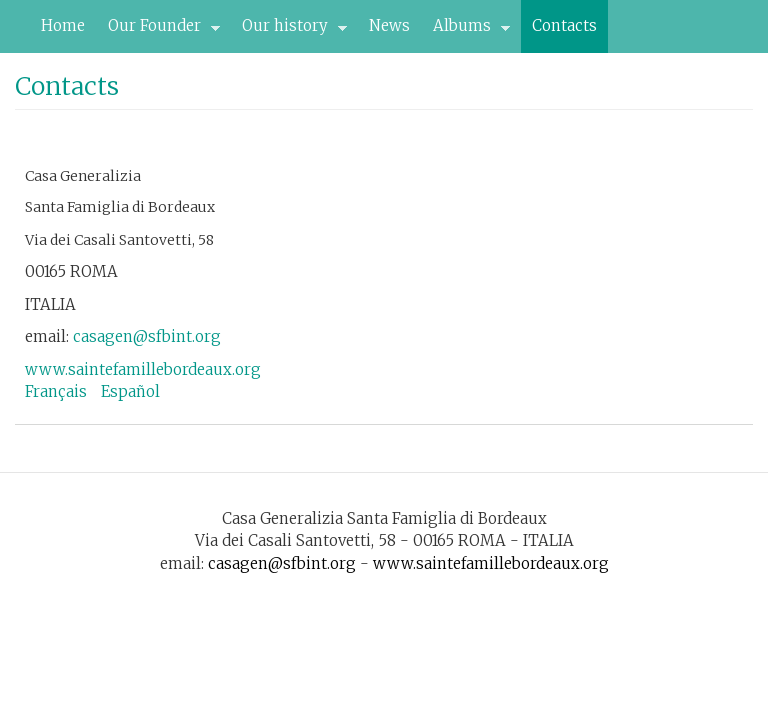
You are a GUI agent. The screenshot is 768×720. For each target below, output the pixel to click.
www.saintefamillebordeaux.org (143, 369)
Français (56, 391)
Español (130, 391)
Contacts (564, 25)
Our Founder (158, 31)
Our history (289, 31)
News (389, 25)
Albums (466, 31)
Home (63, 25)
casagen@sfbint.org (147, 336)
